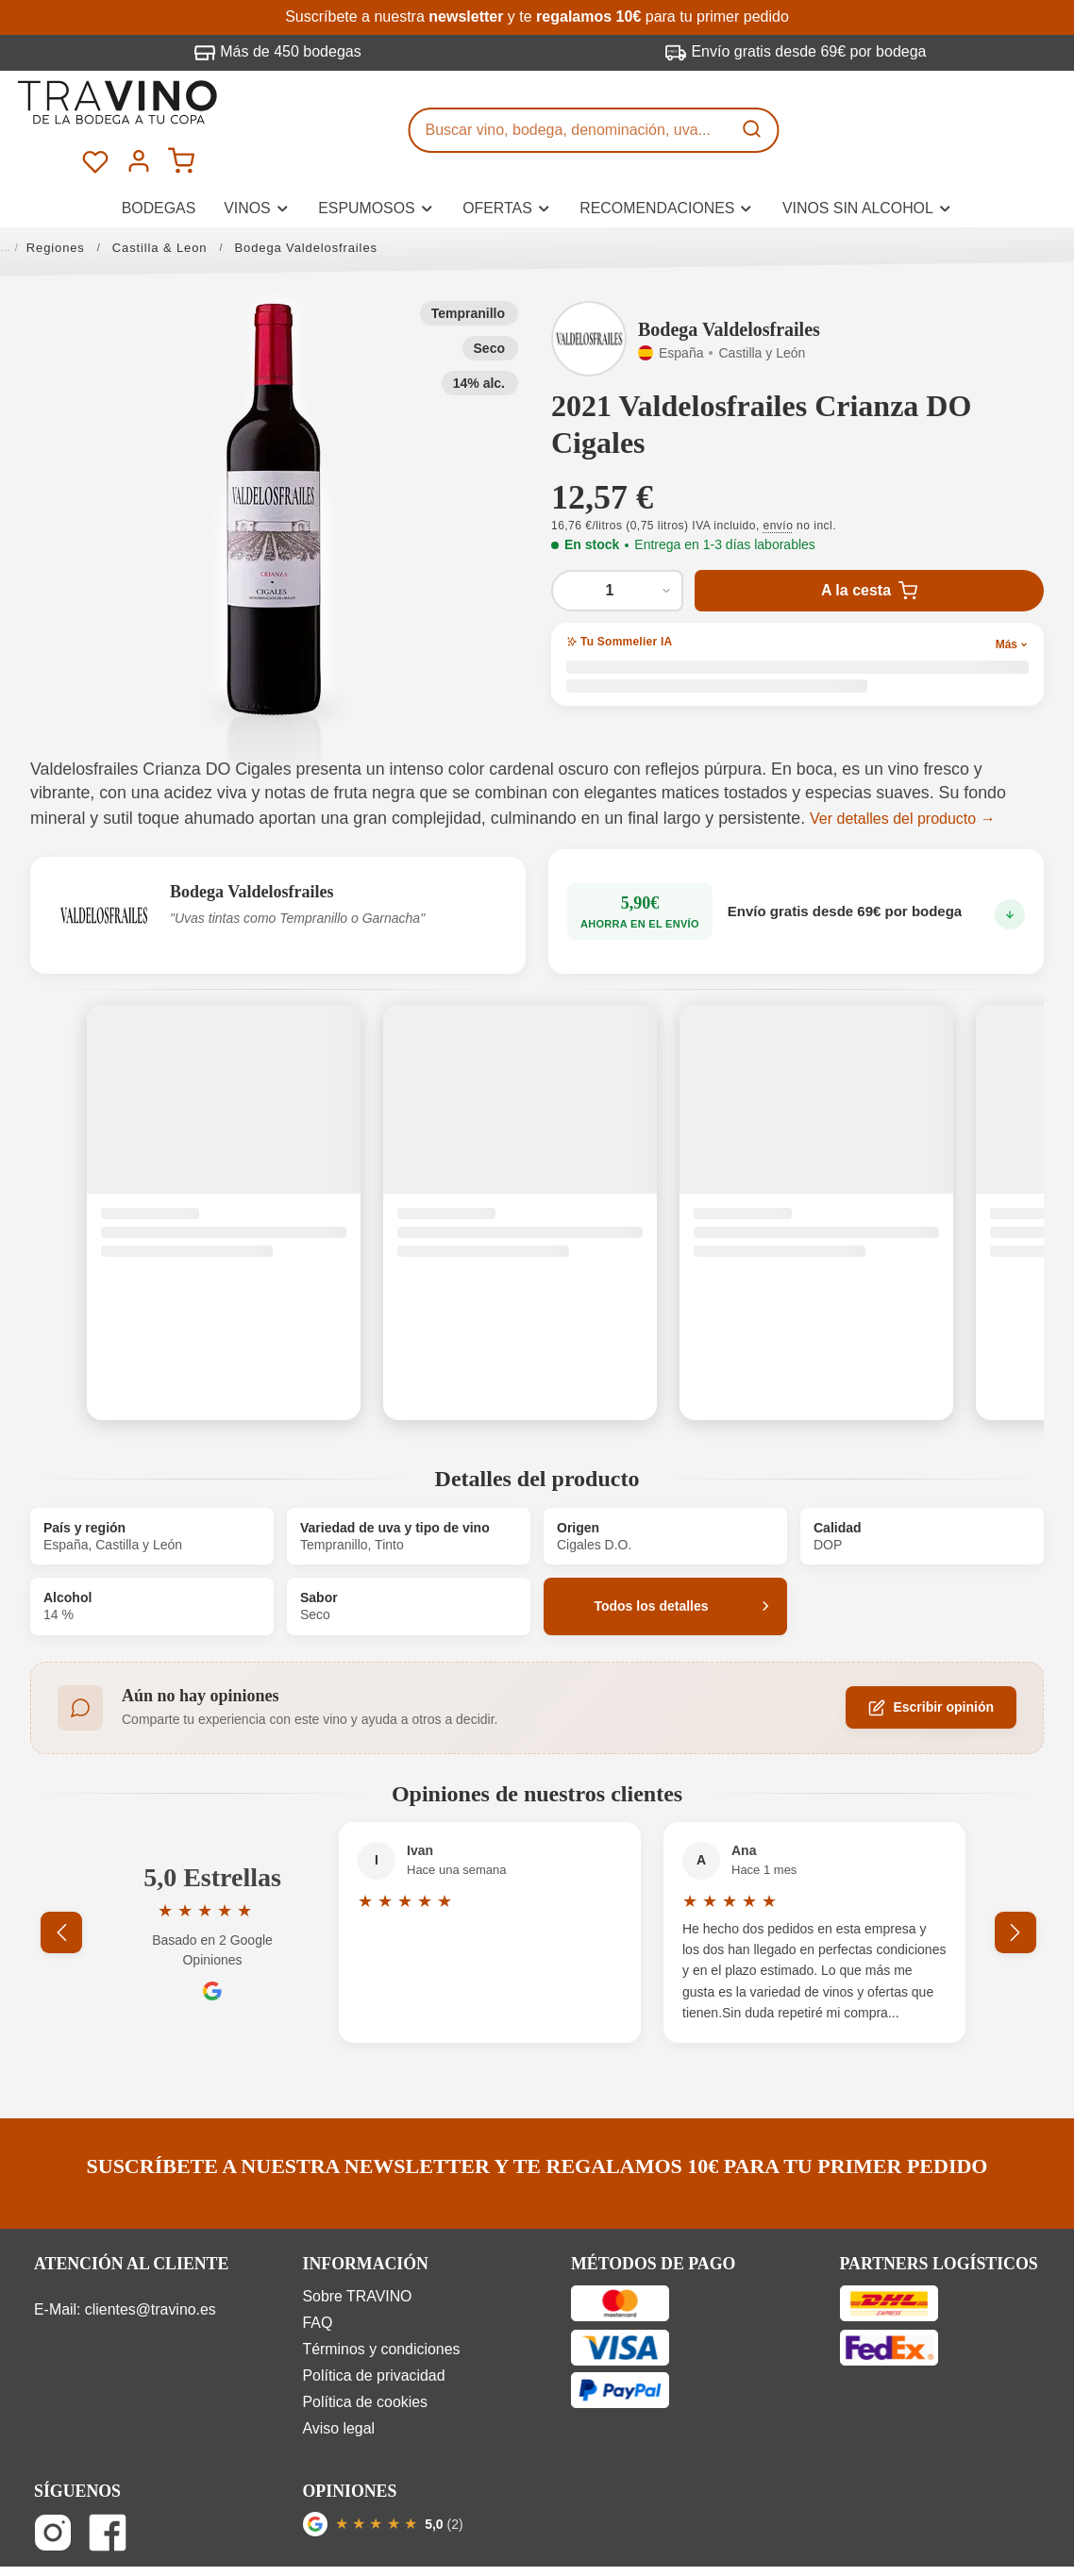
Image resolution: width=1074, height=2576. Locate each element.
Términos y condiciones (382, 2306)
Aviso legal (339, 2384)
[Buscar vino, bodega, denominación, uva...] (571, 108)
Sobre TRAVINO (357, 2253)
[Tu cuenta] (992, 108)
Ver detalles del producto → (903, 775)
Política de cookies (365, 2358)
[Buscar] (754, 108)
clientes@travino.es (150, 2266)
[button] (274, 465)
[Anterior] (77, 1889)
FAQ (318, 2279)
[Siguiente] (1015, 1889)
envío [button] (779, 482)
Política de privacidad (374, 2332)
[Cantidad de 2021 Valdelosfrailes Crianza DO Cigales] (617, 547)
